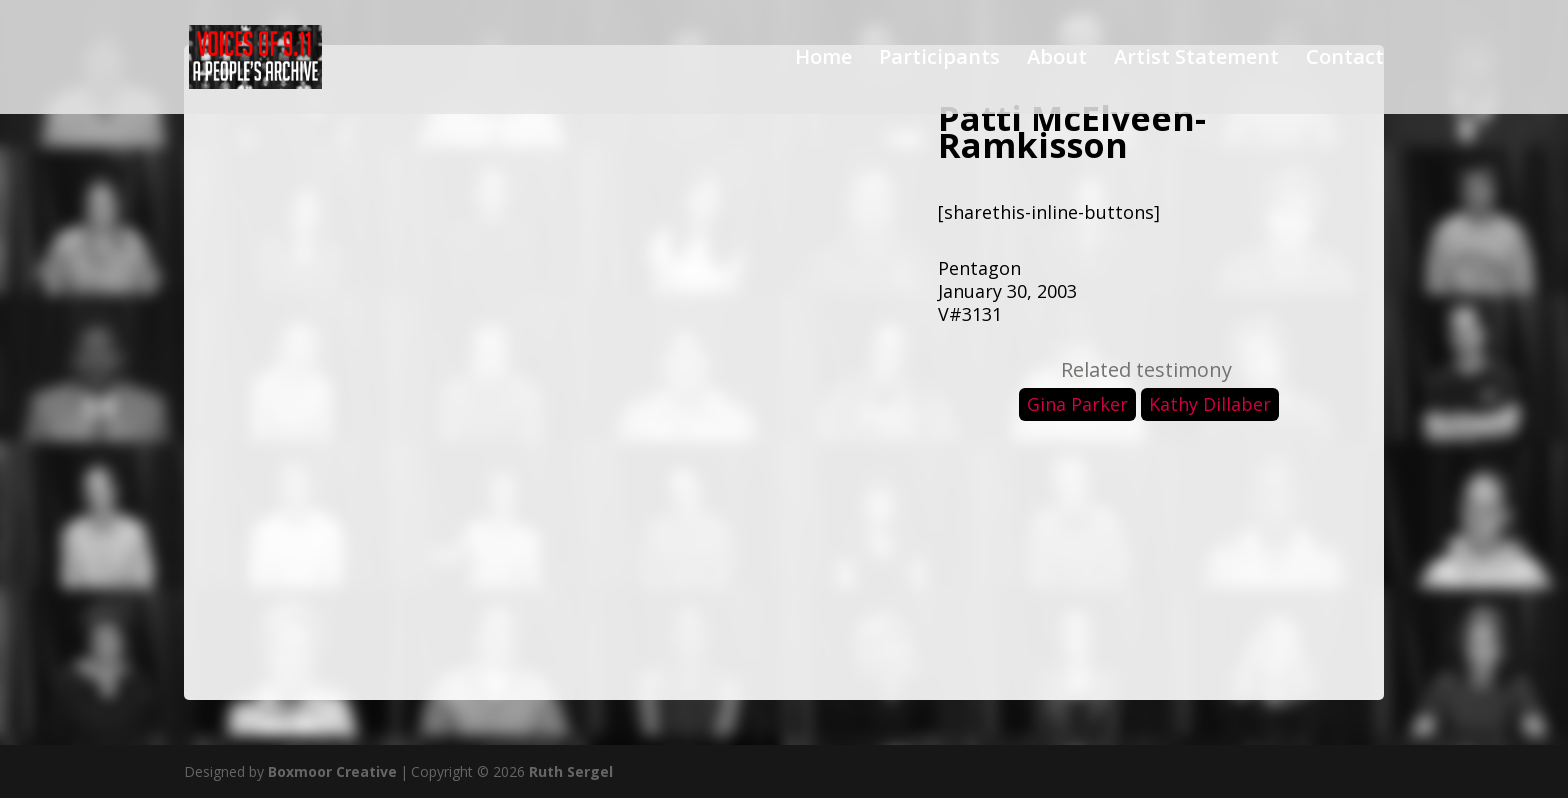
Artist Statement (1196, 60)
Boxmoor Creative (332, 771)
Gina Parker (1077, 404)
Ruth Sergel (571, 771)
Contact (1345, 60)
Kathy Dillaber (1210, 404)
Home (823, 60)
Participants (939, 60)
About (1057, 60)
